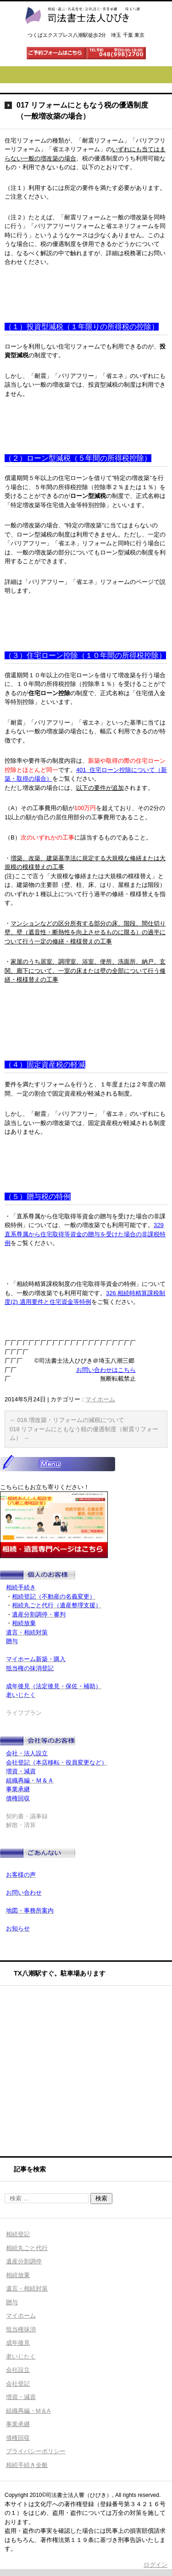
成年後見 (18, 2342)
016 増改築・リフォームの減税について (67, 1420)
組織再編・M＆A (28, 2410)
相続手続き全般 (27, 2465)
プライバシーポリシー (36, 2451)
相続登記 (18, 2234)
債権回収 (18, 2437)
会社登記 (18, 2383)
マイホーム (100, 1399)
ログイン (155, 2564)
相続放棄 (18, 2275)
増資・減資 (21, 2396)
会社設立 (18, 2369)
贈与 (12, 2302)
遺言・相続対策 (27, 2288)
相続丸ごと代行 (27, 2248)
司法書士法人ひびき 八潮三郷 (82, 32)
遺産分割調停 (24, 2261)
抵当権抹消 (21, 2329)
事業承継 (18, 2424)
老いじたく (21, 2356)
